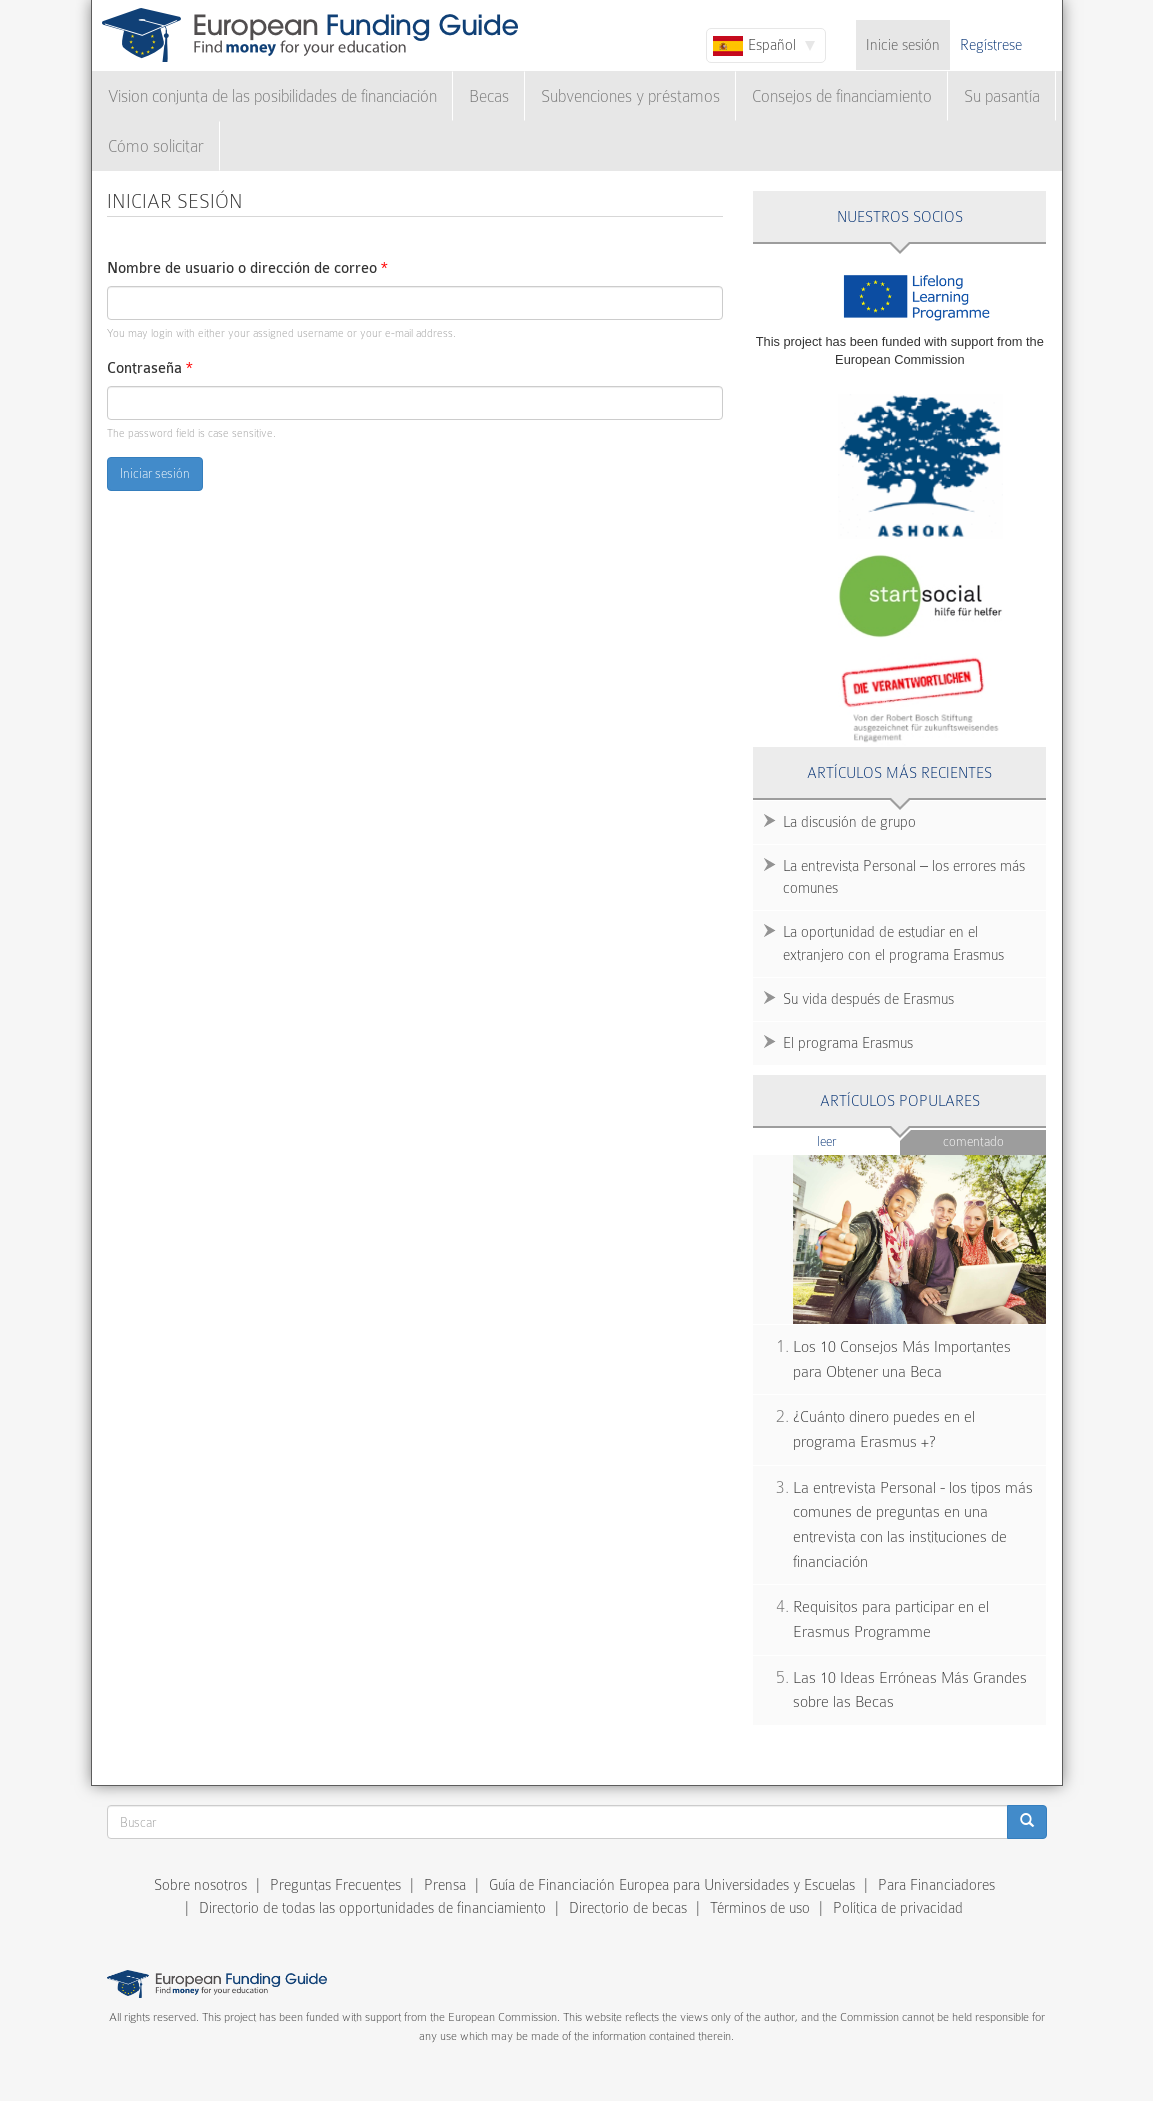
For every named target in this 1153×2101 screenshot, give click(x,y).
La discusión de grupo (849, 822)
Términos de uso (760, 1908)
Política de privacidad (898, 1908)
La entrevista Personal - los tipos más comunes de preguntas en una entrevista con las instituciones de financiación (913, 1525)
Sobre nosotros (200, 1885)
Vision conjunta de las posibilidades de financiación (272, 96)
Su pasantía (1002, 96)
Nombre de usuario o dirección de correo (247, 268)
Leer (858, 1140)
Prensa (445, 1885)
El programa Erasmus (848, 1043)
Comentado (973, 1141)
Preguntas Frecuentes (335, 1885)
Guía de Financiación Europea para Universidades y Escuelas (672, 1885)
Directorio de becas (628, 1908)
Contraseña (150, 368)
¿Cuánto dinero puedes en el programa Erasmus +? (884, 1429)
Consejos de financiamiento (842, 96)
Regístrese (991, 45)
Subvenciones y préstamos (630, 96)
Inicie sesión (903, 45)
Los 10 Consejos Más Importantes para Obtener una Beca (902, 1359)
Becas (489, 96)
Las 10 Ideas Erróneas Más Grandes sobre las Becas (910, 1690)
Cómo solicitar (156, 146)
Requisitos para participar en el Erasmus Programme (891, 1619)
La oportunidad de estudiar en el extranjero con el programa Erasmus (893, 943)
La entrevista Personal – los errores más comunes (904, 877)
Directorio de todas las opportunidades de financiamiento (372, 1908)
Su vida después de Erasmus (868, 999)
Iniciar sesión (155, 473)
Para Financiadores (936, 1885)
